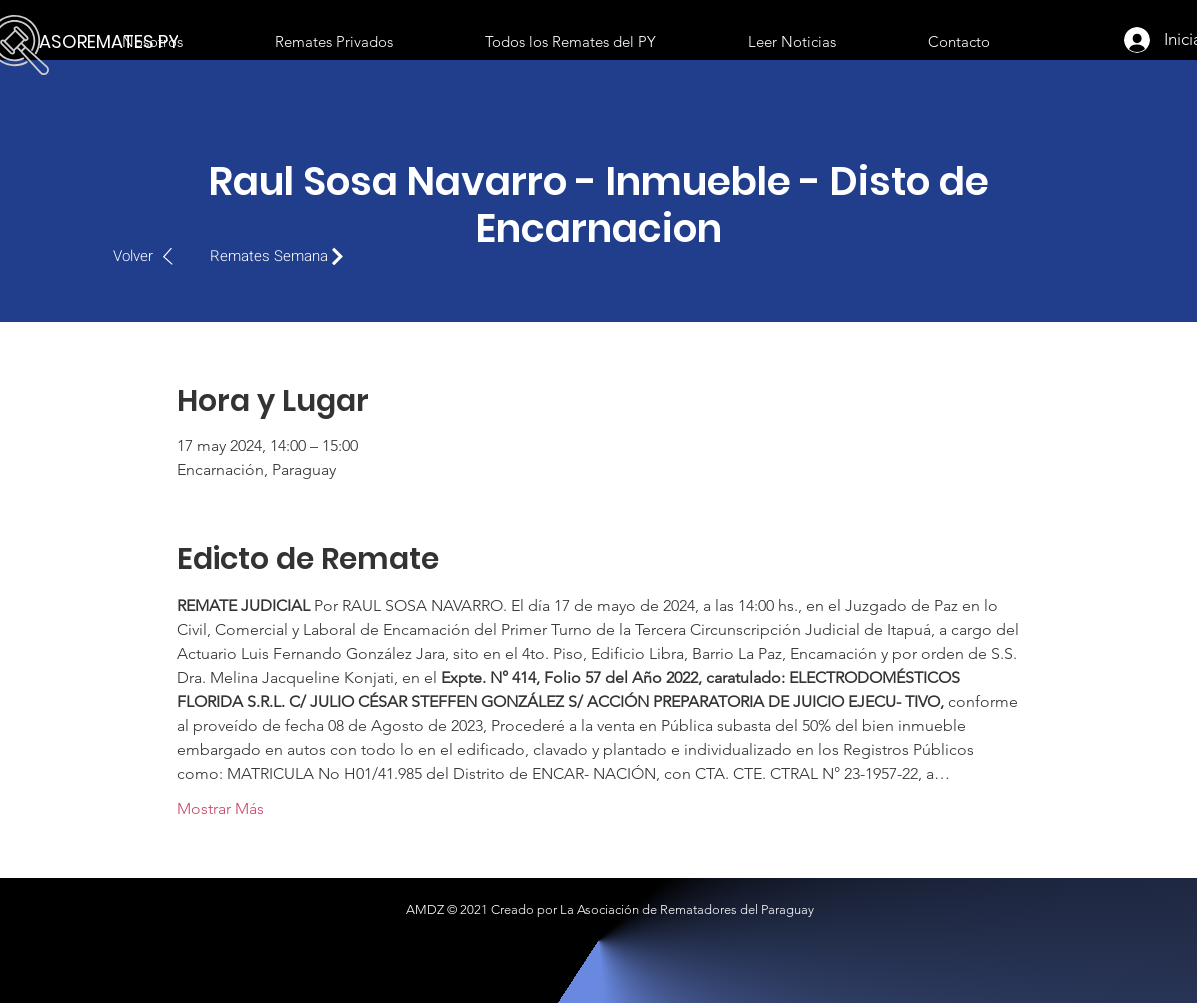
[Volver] (153, 256)
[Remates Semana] (282, 256)
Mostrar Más (220, 808)
